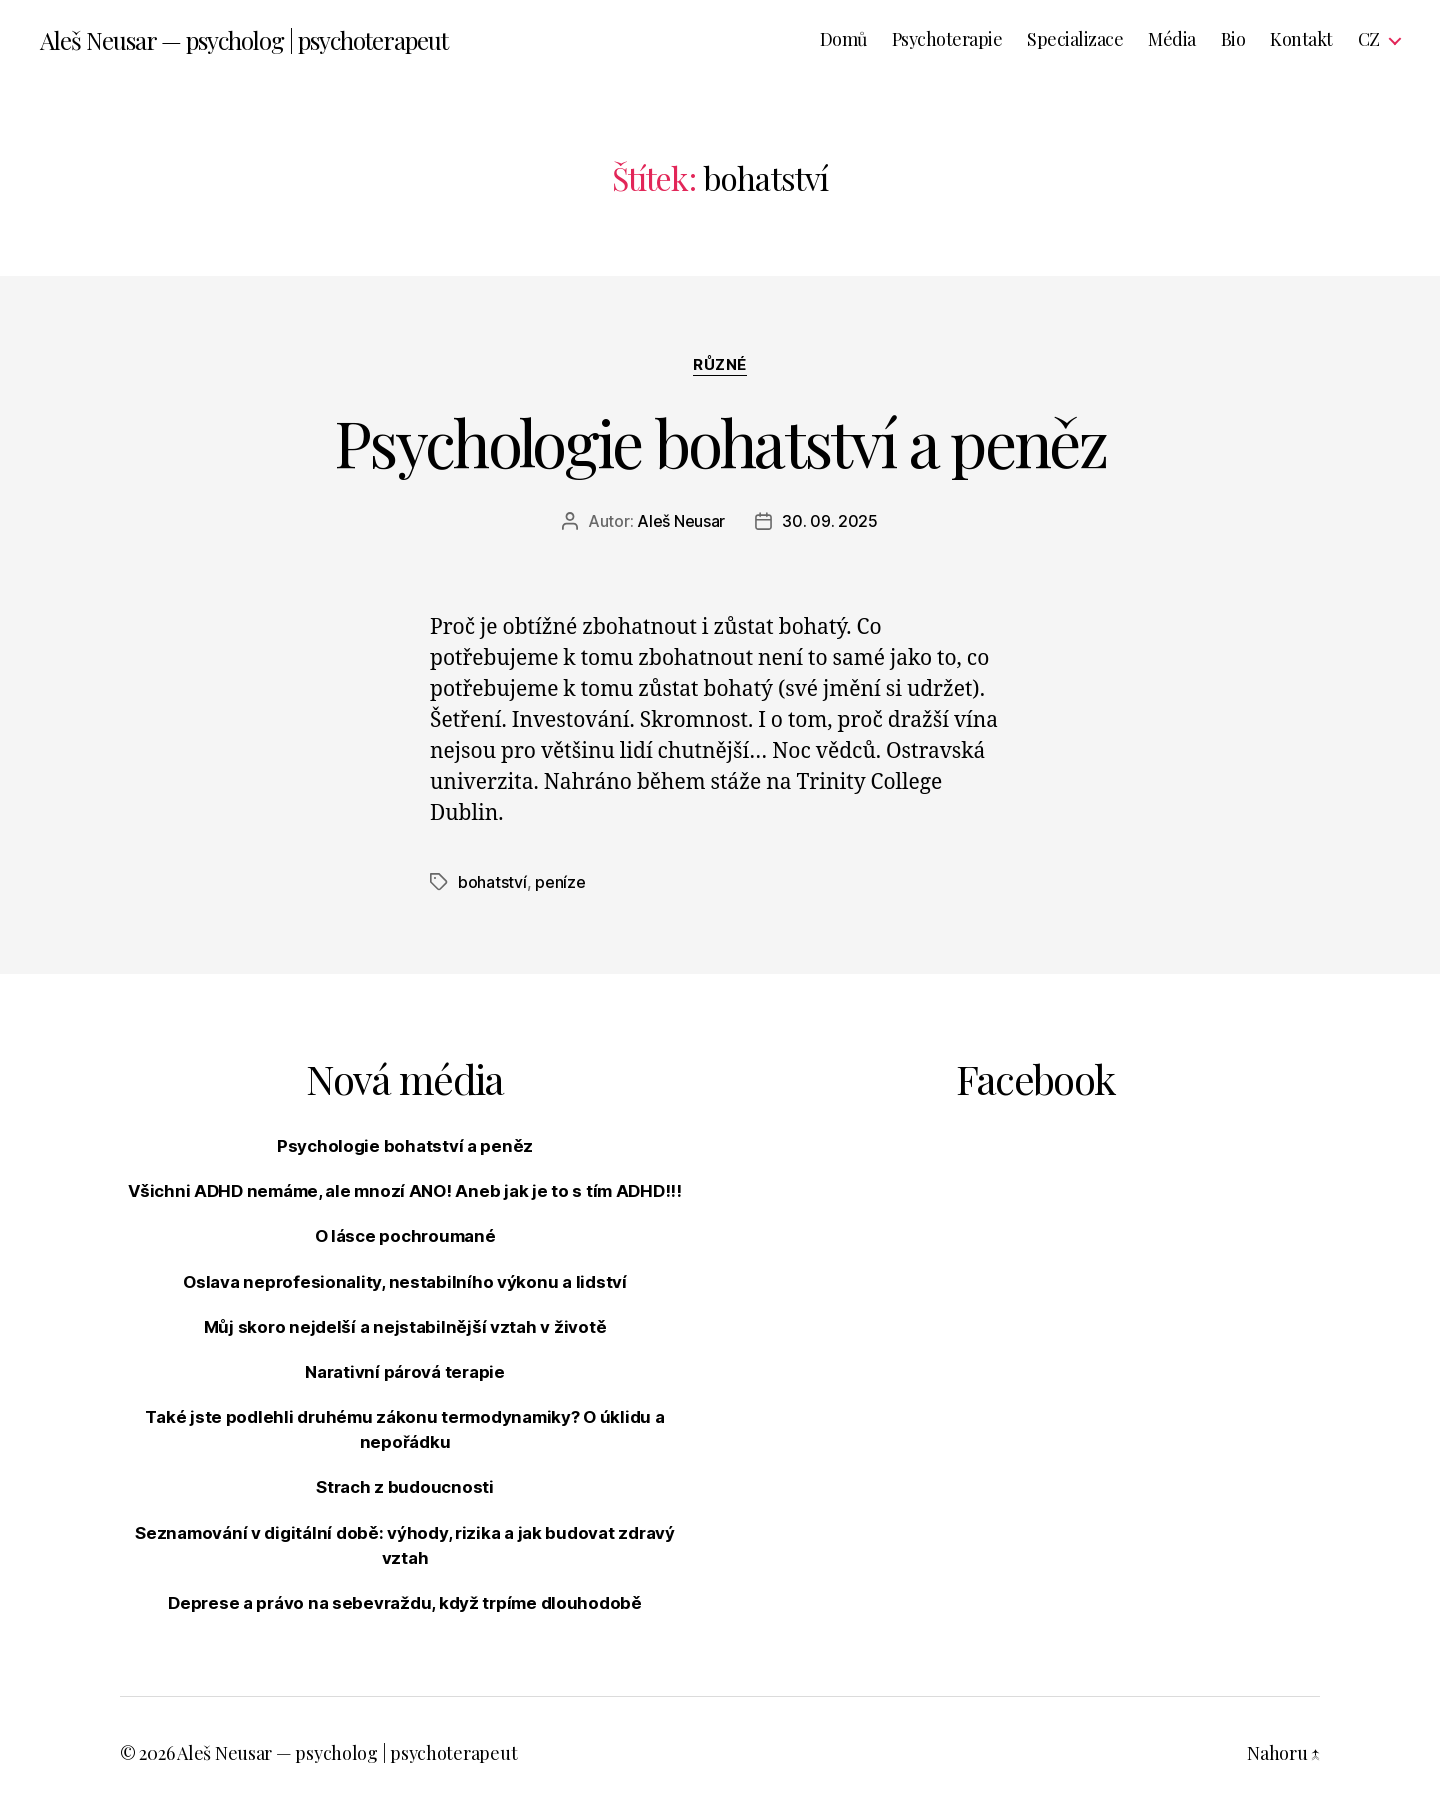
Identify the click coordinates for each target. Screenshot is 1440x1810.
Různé (720, 365)
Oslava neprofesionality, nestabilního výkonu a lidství (404, 1282)
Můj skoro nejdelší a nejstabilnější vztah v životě (405, 1327)
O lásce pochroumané (405, 1236)
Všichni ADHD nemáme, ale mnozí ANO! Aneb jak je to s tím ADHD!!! (405, 1191)
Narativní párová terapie (405, 1372)
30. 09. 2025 (830, 521)
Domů (843, 40)
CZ (1369, 40)
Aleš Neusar (681, 521)
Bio (1233, 40)
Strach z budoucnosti (405, 1487)
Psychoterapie (947, 40)
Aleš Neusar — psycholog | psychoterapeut (244, 40)
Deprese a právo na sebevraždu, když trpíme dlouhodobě (405, 1603)
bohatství (492, 882)
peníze (560, 882)
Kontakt (1301, 40)
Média (1172, 40)
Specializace (1075, 40)
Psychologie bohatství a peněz (720, 441)
